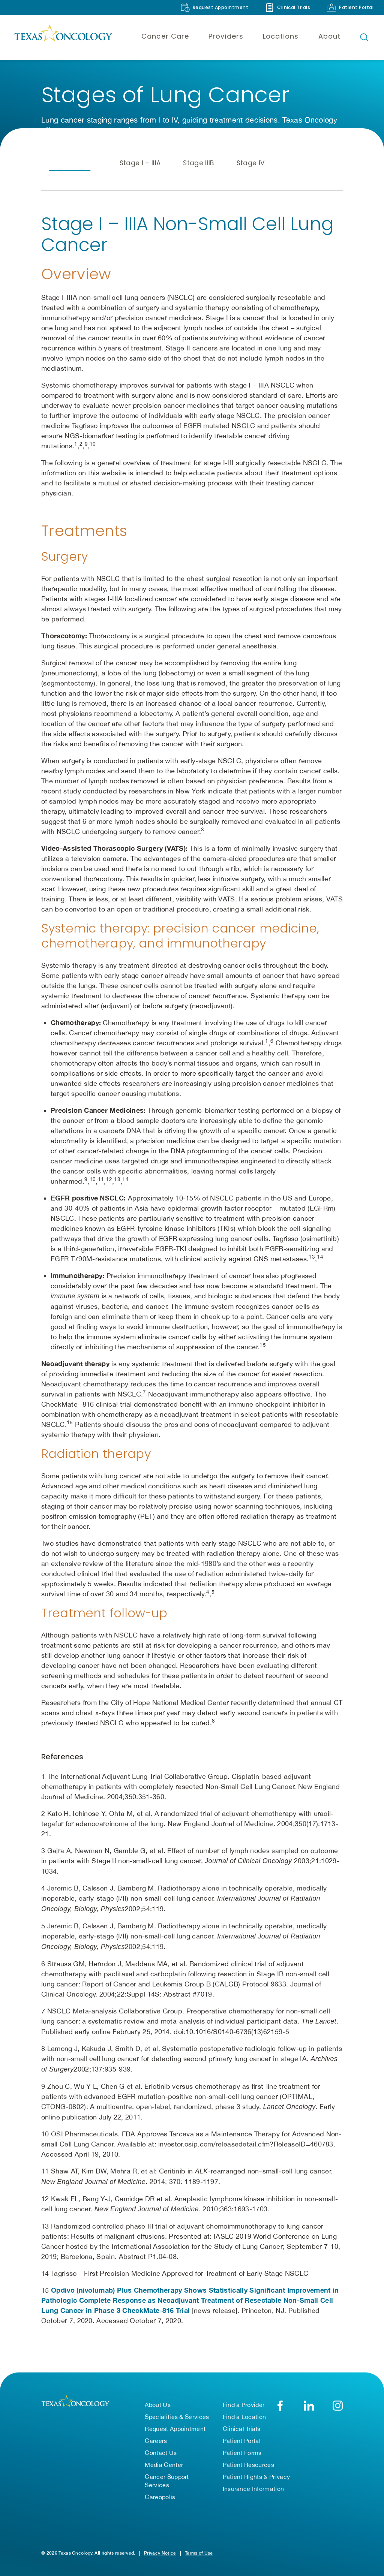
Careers (156, 2440)
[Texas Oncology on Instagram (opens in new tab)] (338, 2406)
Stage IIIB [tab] (198, 163)
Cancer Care (165, 36)
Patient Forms (242, 2452)
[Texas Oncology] (63, 37)
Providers (225, 36)
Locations (281, 36)
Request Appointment (175, 2428)
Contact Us (161, 2452)
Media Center (164, 2464)
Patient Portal (242, 2440)
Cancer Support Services (167, 2480)
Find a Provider (244, 2404)
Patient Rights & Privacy (256, 2476)
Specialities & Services (177, 2416)
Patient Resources (248, 2464)
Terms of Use (199, 2553)
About (329, 36)
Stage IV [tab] (251, 163)
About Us (158, 2404)
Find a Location (244, 2416)
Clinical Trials (242, 2428)
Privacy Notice (160, 2553)
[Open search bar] (364, 37)
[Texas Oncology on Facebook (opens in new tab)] (280, 2406)
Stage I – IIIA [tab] (140, 163)
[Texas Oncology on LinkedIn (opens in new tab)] (309, 2406)
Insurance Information (253, 2488)
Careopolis (160, 2497)
